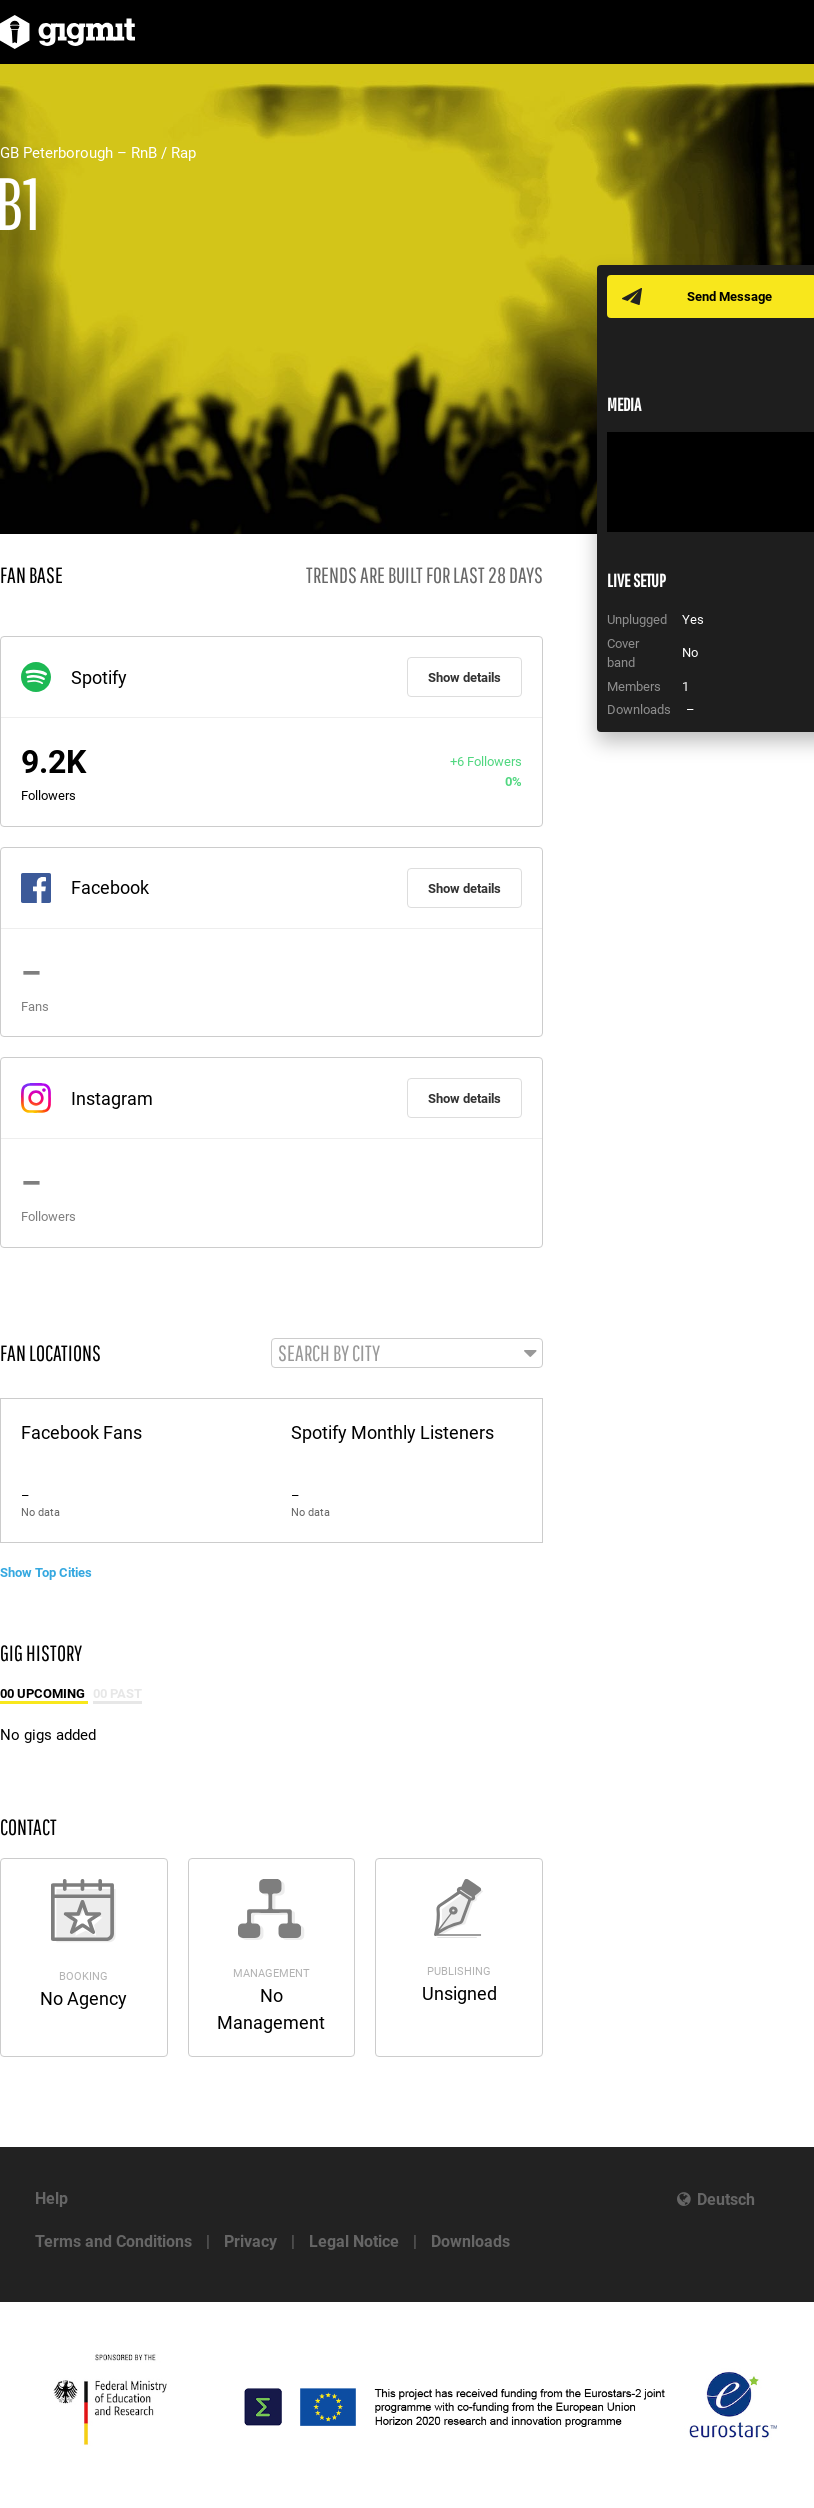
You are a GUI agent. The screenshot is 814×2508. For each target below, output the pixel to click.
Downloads (470, 2241)
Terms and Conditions (113, 2241)
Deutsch (726, 2199)
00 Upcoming (44, 1693)
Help (51, 2198)
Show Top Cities (46, 1572)
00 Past (117, 1693)
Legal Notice (354, 2241)
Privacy (250, 2241)
